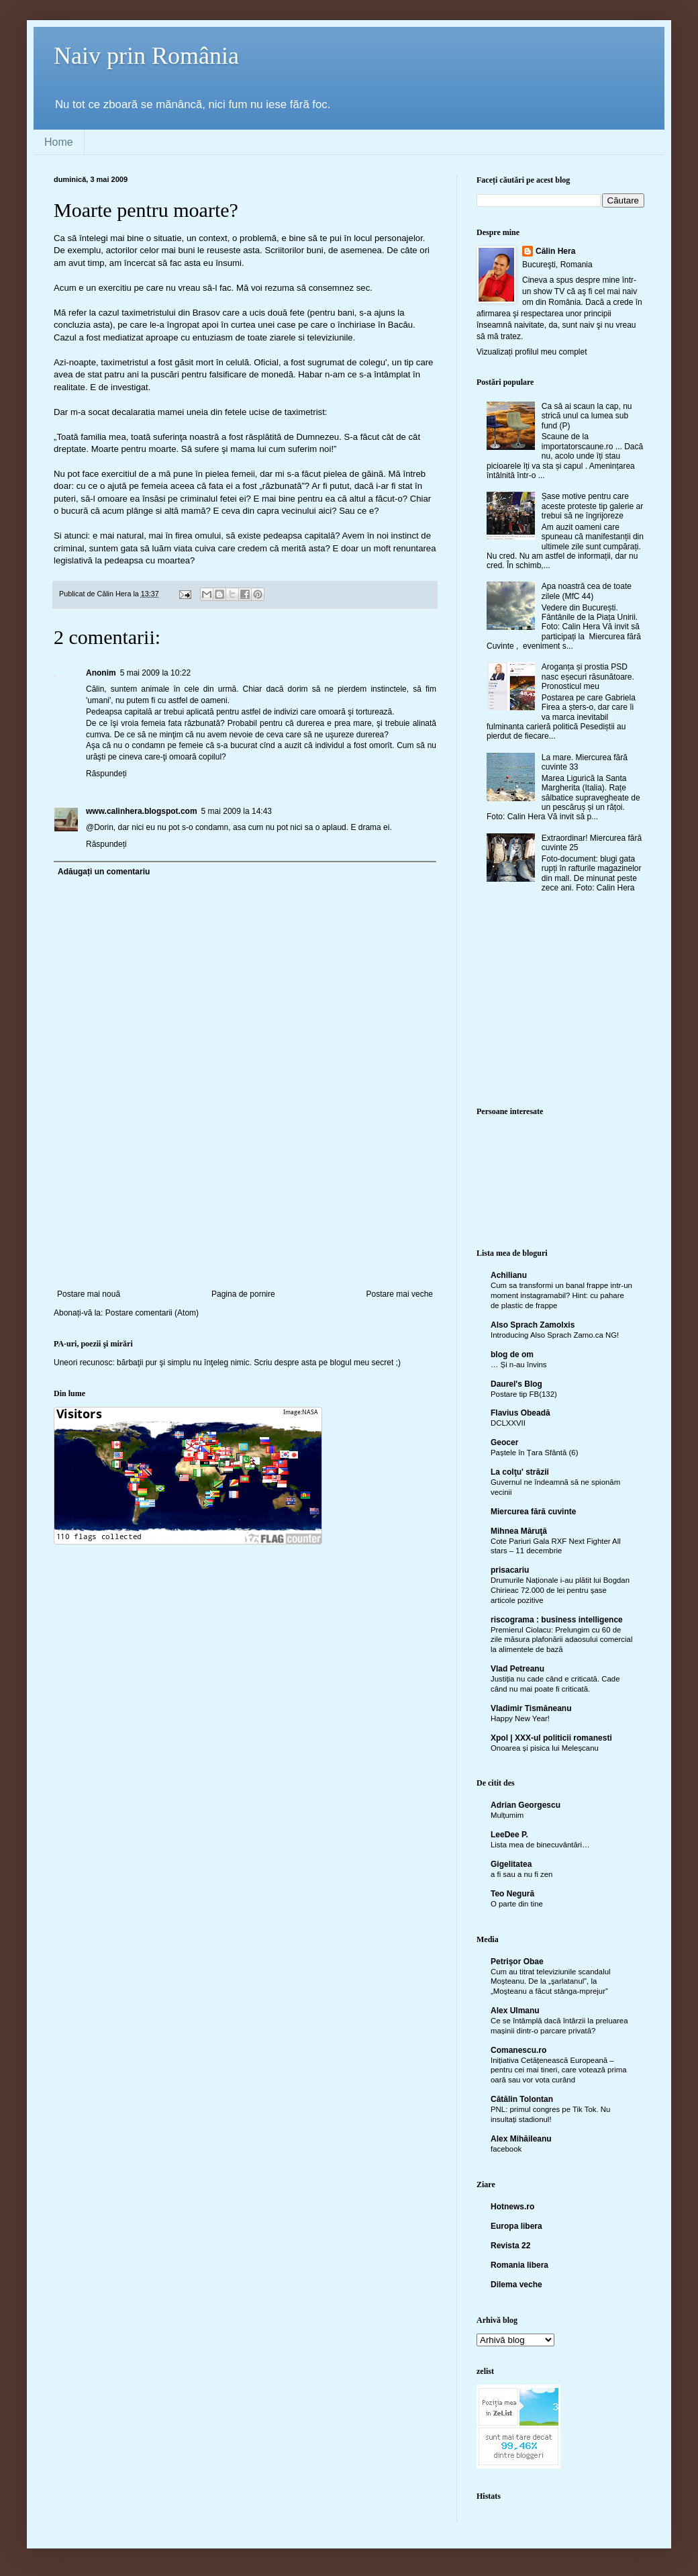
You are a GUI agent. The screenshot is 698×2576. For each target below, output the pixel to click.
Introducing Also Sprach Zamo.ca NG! (555, 1335)
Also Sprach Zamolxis (533, 1325)
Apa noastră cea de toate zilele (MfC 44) (587, 591)
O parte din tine (517, 1904)
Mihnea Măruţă (519, 1531)
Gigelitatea (511, 1864)
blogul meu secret (362, 1362)
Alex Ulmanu (515, 2010)
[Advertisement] (245, 1231)
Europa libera (516, 2226)
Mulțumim (507, 1815)
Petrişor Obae (517, 1961)
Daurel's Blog (516, 1384)
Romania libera (519, 2265)
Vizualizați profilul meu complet (532, 352)
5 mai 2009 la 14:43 (236, 811)
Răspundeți (106, 773)
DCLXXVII (508, 1423)
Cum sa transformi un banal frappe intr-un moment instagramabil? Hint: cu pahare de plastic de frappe (561, 1295)
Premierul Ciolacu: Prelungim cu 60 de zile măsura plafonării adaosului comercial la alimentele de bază (561, 1640)
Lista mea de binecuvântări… (540, 1845)
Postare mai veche (399, 1294)
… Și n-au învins (519, 1365)
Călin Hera (555, 251)
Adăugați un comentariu (104, 871)
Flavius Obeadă (520, 1413)
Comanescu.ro (518, 2050)
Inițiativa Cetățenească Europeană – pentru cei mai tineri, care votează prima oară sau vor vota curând (559, 2070)
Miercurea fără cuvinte (533, 1511)
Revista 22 (510, 2245)
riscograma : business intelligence (557, 1619)
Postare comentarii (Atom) (152, 1313)
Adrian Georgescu (525, 1805)
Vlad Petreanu (517, 1668)
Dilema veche (516, 2284)
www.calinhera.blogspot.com (141, 811)
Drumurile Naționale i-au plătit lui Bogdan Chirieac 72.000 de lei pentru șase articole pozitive (560, 1590)
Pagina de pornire (243, 1294)
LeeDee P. (509, 1834)
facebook (506, 2149)
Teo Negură (512, 1893)
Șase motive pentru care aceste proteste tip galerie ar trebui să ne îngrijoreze (592, 506)
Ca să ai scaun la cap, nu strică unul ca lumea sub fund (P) (587, 416)
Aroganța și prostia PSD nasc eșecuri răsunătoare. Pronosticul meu (588, 676)
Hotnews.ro (512, 2206)
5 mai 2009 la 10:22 (155, 673)
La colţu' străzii (520, 1472)
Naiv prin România (146, 55)
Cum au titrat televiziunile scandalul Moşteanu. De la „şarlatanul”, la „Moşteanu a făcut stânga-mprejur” (551, 1982)
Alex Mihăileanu (521, 2139)
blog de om (512, 1354)
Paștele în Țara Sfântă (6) (534, 1452)
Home (58, 142)
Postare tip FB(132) (524, 1394)
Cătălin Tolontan (522, 2099)
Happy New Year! (520, 1718)
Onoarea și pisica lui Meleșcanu (545, 1748)
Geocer (504, 1442)
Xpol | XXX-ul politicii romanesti (551, 1738)
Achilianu (509, 1275)
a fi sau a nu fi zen (521, 1874)
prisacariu (510, 1570)
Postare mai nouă (88, 1294)
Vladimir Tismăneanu (531, 1708)
